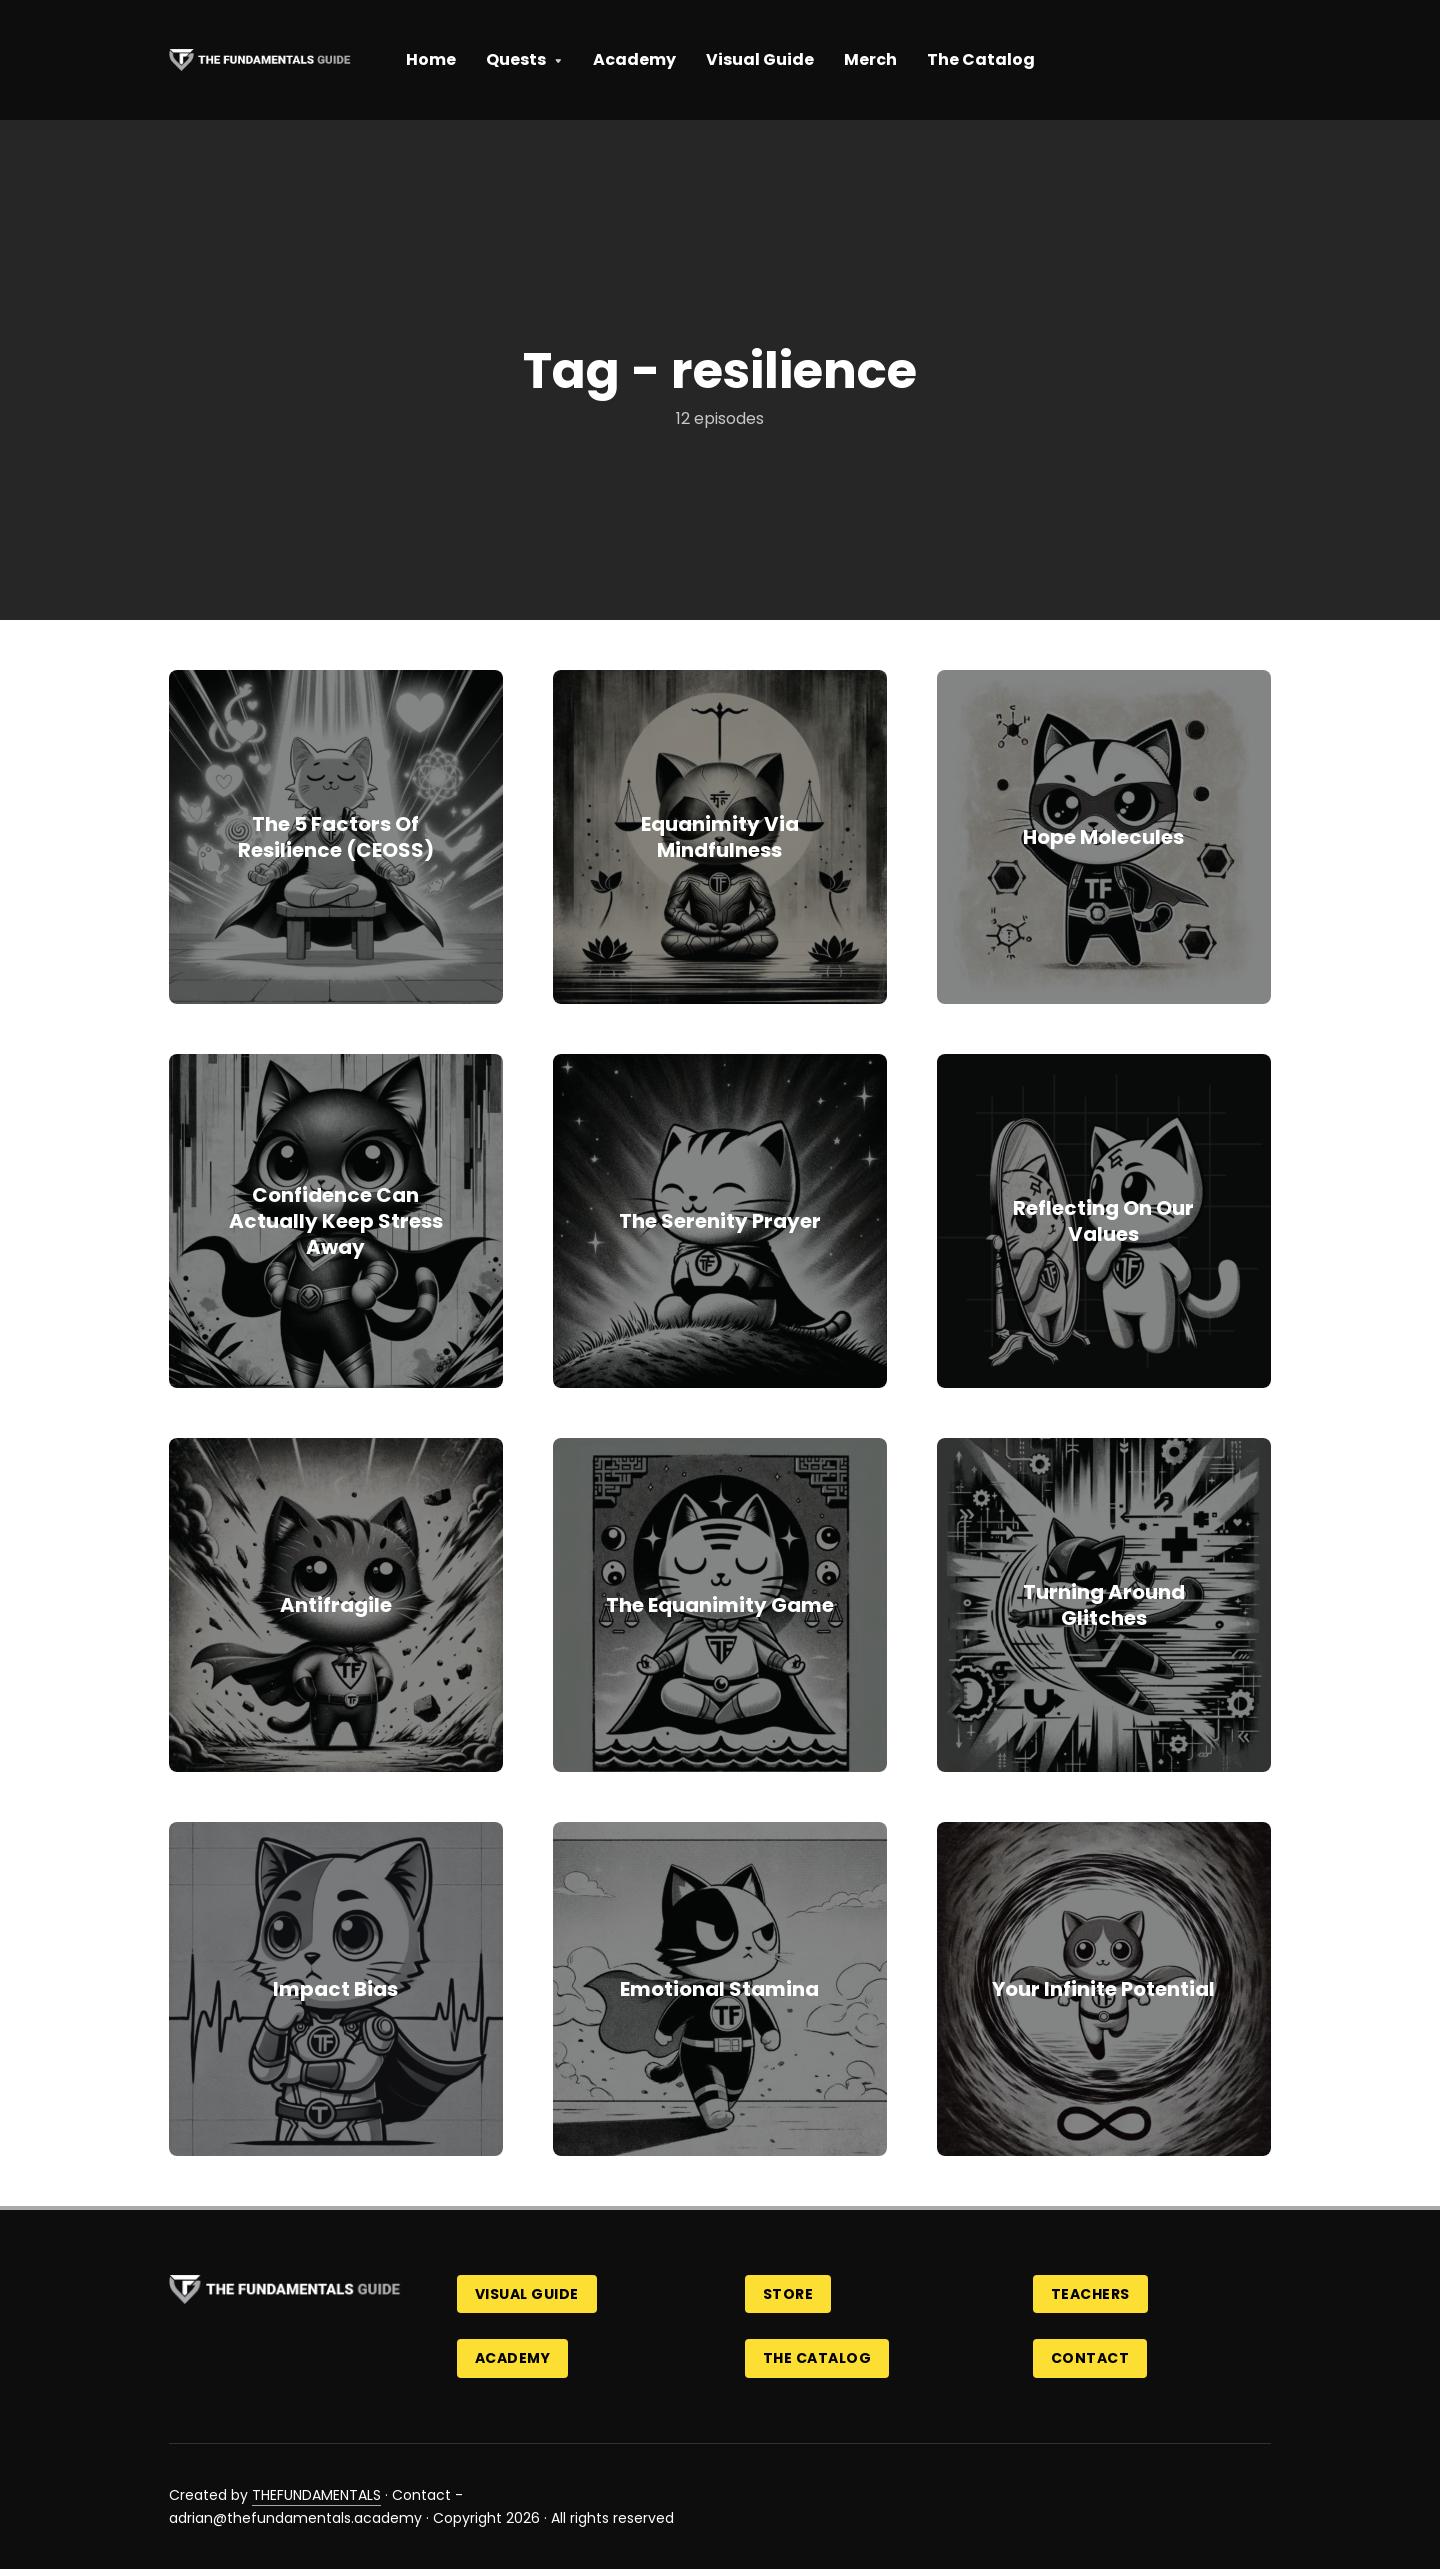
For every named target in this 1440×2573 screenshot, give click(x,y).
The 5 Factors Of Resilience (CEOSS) (336, 837)
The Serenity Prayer (720, 1221)
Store (790, 2295)
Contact (1092, 2361)
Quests (516, 59)
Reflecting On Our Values (1103, 1221)
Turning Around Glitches (1104, 1605)
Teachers (1092, 2295)
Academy (634, 59)
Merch (870, 59)
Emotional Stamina (719, 1989)
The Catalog (981, 59)
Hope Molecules (1103, 837)
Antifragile (336, 1605)
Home (431, 59)
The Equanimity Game (720, 1605)
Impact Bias (335, 1989)
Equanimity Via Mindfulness (720, 837)
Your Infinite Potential (1103, 1989)
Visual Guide (760, 59)
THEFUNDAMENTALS (316, 2498)
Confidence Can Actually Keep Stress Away (336, 1221)
